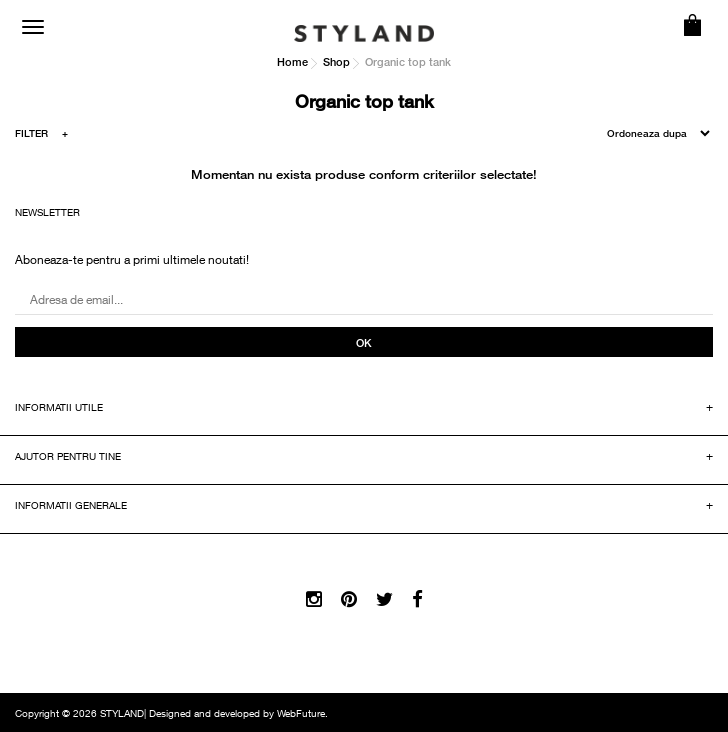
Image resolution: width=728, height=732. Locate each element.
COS (693, 25)
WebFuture (301, 715)
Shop (336, 61)
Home (292, 61)
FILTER (41, 136)
